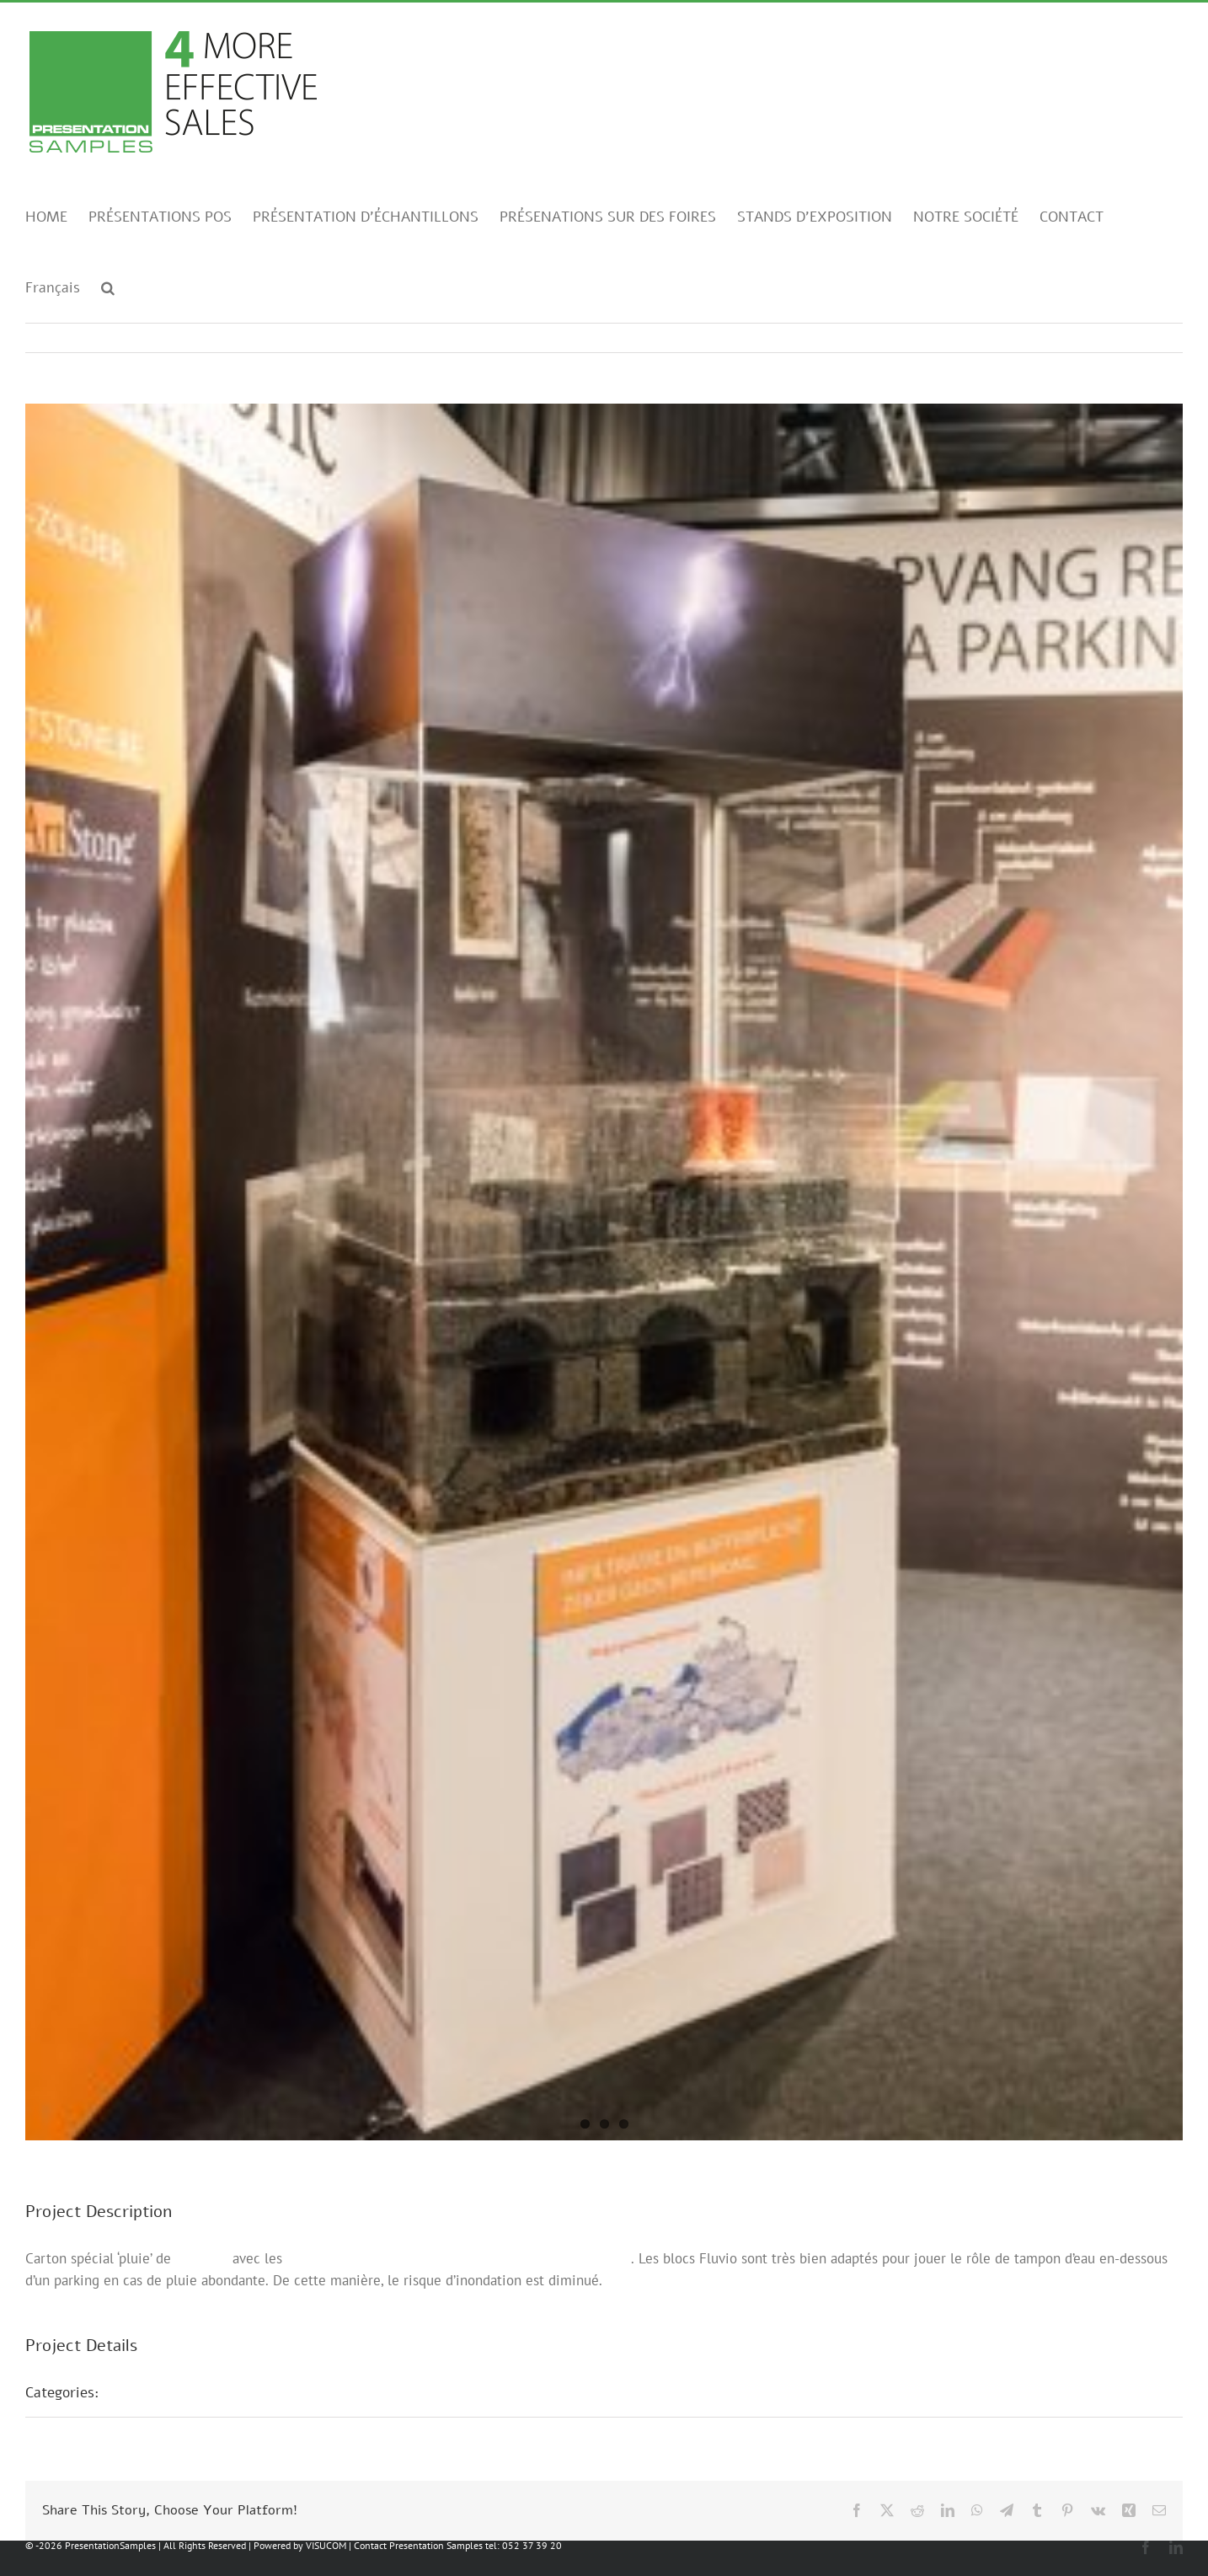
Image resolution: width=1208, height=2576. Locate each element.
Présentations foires (183, 2392)
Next (1153, 338)
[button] (108, 286)
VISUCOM (326, 2545)
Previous (1096, 338)
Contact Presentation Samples (418, 2545)
